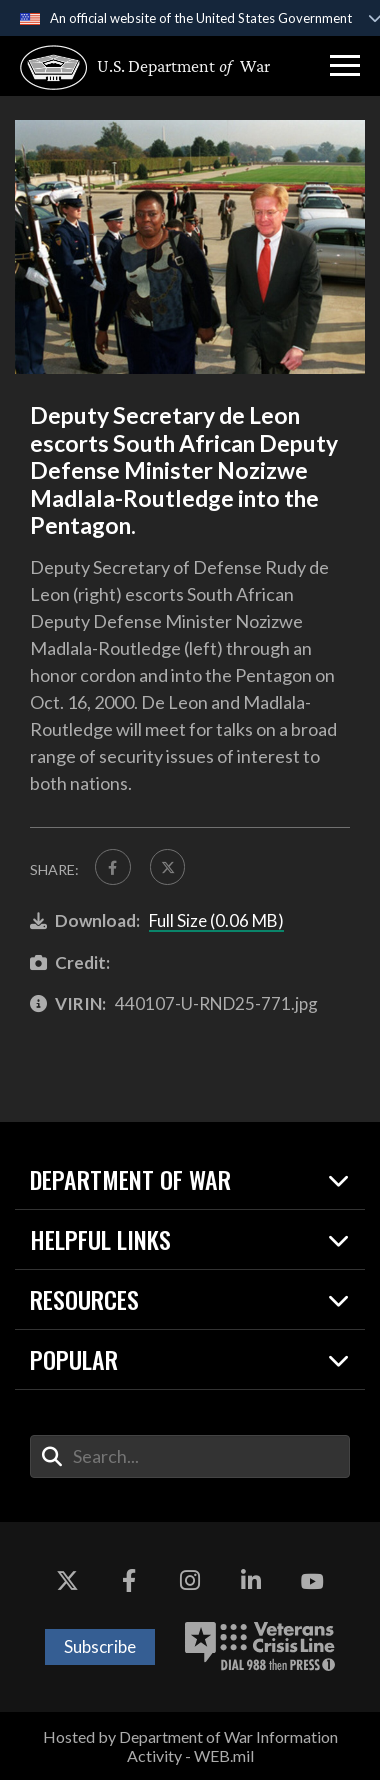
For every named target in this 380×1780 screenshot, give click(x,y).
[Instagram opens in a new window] (190, 1582)
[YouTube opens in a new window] (313, 1582)
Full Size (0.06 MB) (216, 920)
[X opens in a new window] (67, 1582)
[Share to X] (168, 867)
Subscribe (100, 1646)
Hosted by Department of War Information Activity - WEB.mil (190, 1746)
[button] (345, 66)
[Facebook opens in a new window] (129, 1582)
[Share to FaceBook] (113, 867)
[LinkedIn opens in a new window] (251, 1582)
